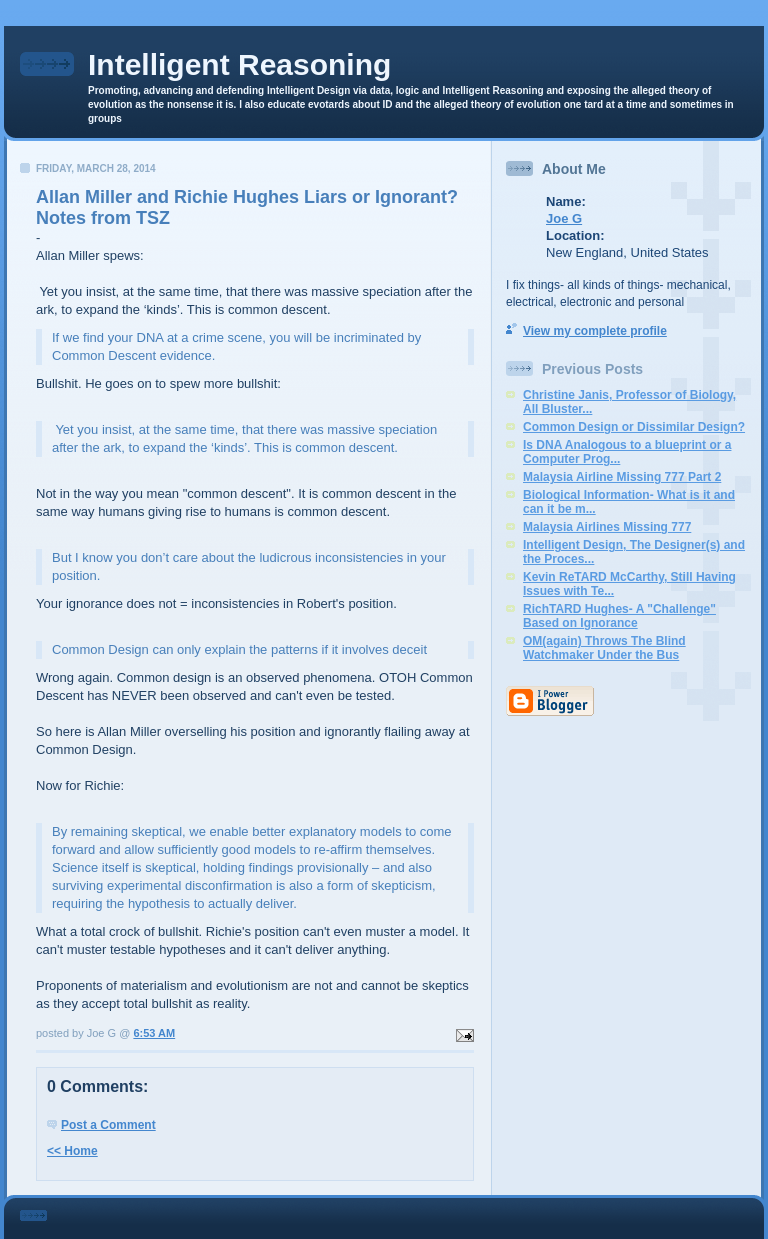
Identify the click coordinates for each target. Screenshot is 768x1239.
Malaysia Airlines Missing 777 (607, 527)
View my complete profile (595, 331)
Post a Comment (108, 1125)
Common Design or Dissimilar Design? (634, 427)
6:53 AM (154, 1033)
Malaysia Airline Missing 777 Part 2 (622, 477)
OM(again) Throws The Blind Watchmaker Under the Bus (604, 648)
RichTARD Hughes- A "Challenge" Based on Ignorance (619, 616)
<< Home (72, 1151)
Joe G (564, 218)
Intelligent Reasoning (239, 64)
